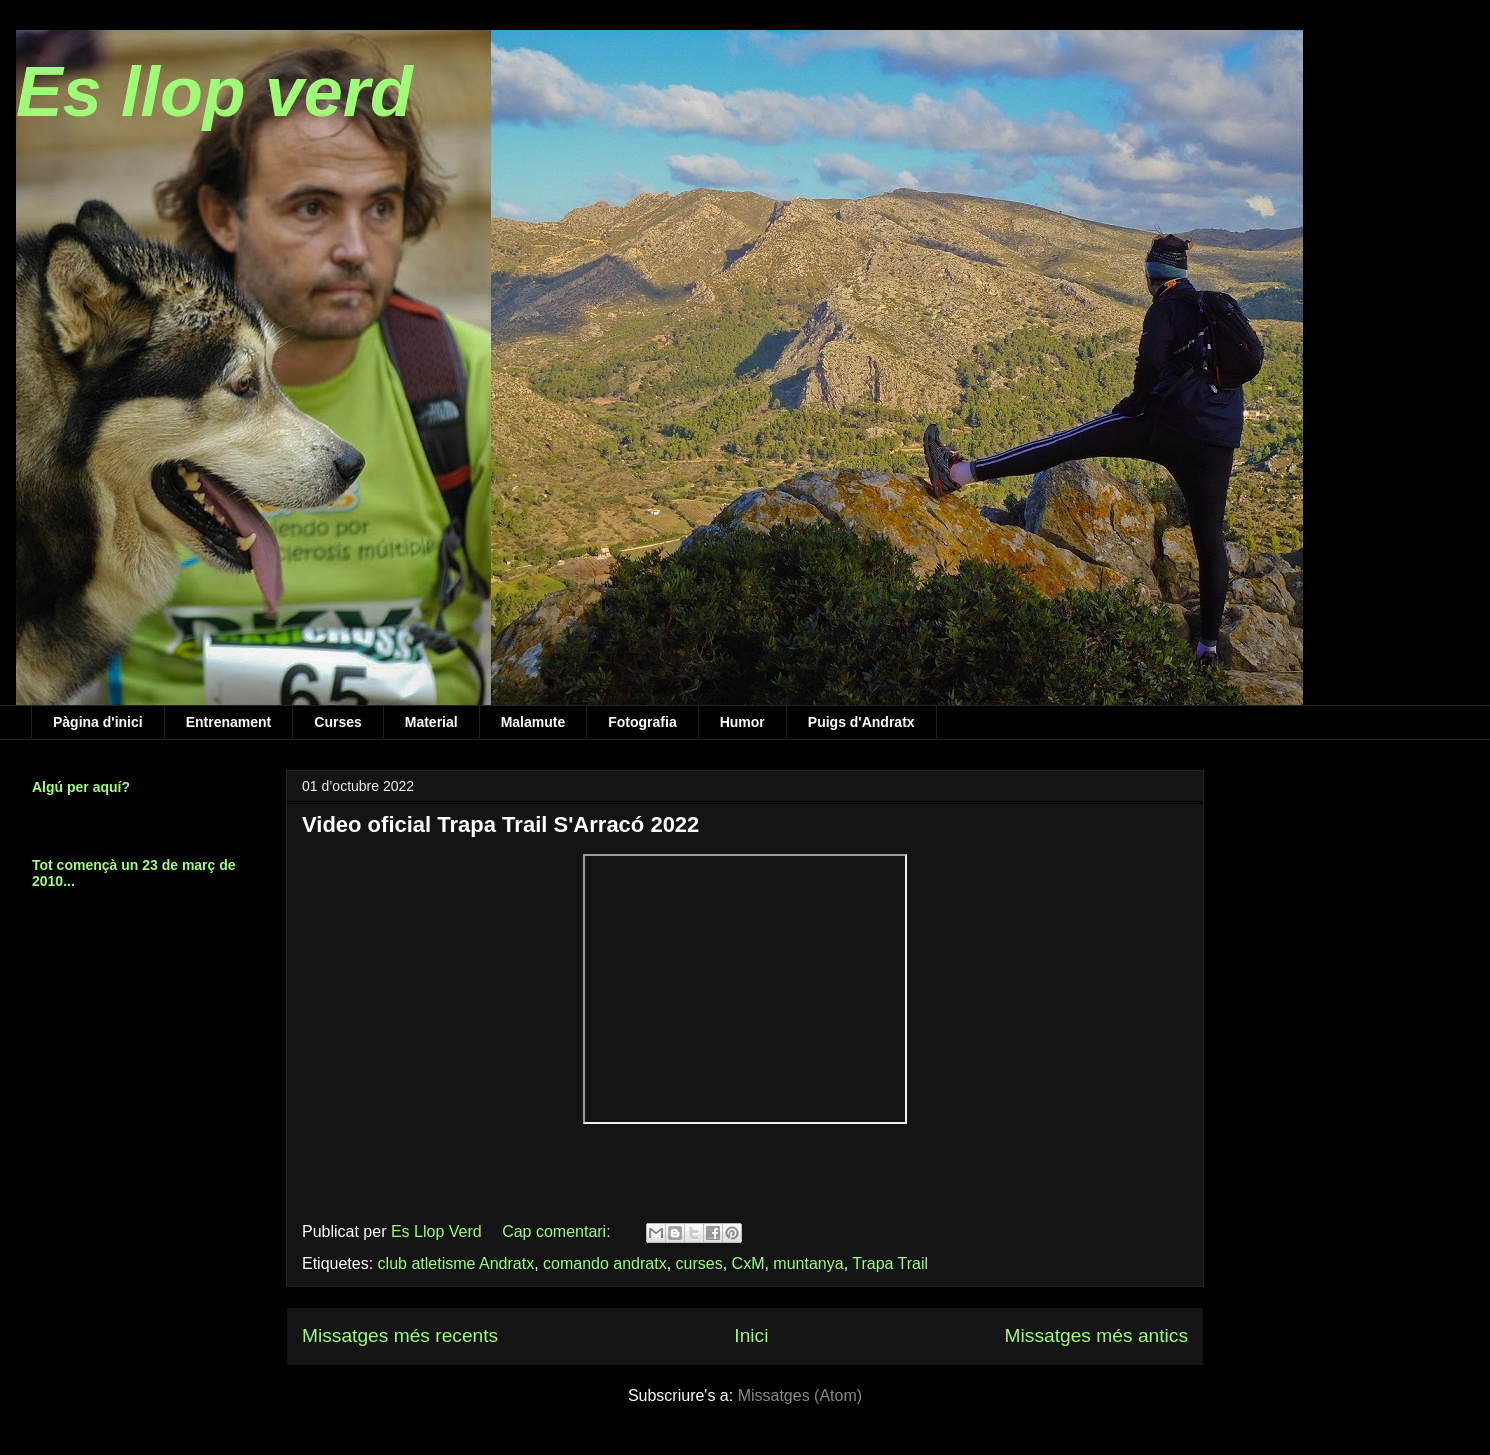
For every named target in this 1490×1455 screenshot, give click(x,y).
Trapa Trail (890, 1263)
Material (431, 722)
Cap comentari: (558, 1231)
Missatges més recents (400, 1335)
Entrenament (229, 722)
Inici (751, 1335)
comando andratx (605, 1263)
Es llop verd (214, 92)
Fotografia (642, 722)
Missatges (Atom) (800, 1395)
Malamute (533, 722)
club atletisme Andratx (456, 1263)
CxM (748, 1263)
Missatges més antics (1096, 1335)
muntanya (808, 1263)
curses (699, 1263)
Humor (742, 722)
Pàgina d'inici (98, 722)
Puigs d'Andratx (861, 722)
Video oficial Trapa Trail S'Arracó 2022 (500, 824)
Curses (337, 722)
